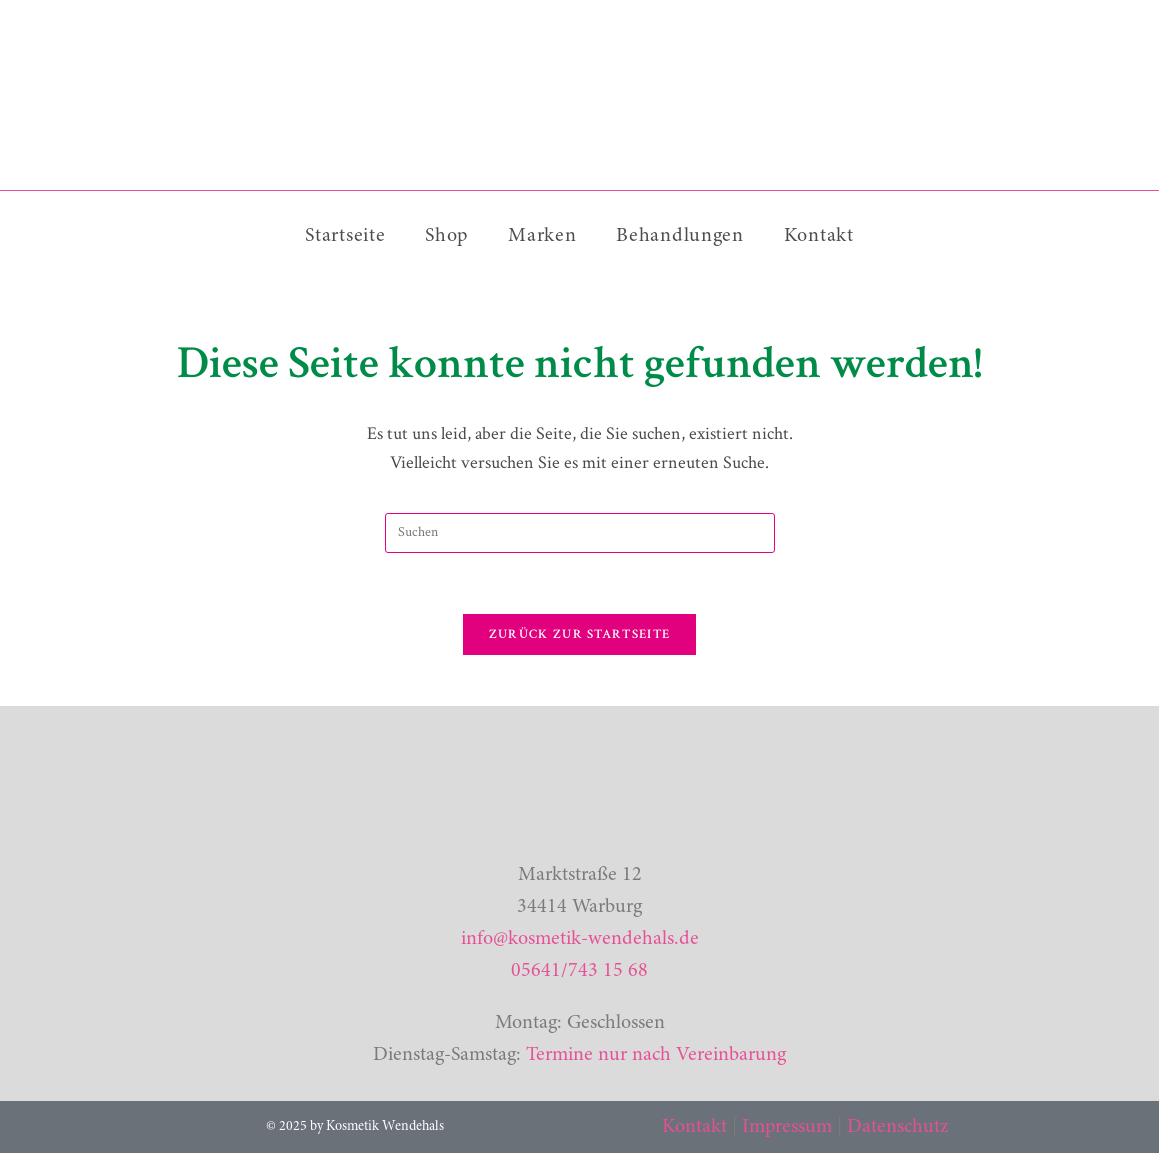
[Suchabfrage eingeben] (580, 533)
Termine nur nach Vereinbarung (656, 1055)
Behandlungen (679, 236)
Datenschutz (897, 1127)
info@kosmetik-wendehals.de (580, 939)
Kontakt (819, 236)
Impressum (787, 1127)
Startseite (345, 236)
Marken (542, 236)
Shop (446, 236)
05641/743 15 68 (579, 971)
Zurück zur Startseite (579, 634)
